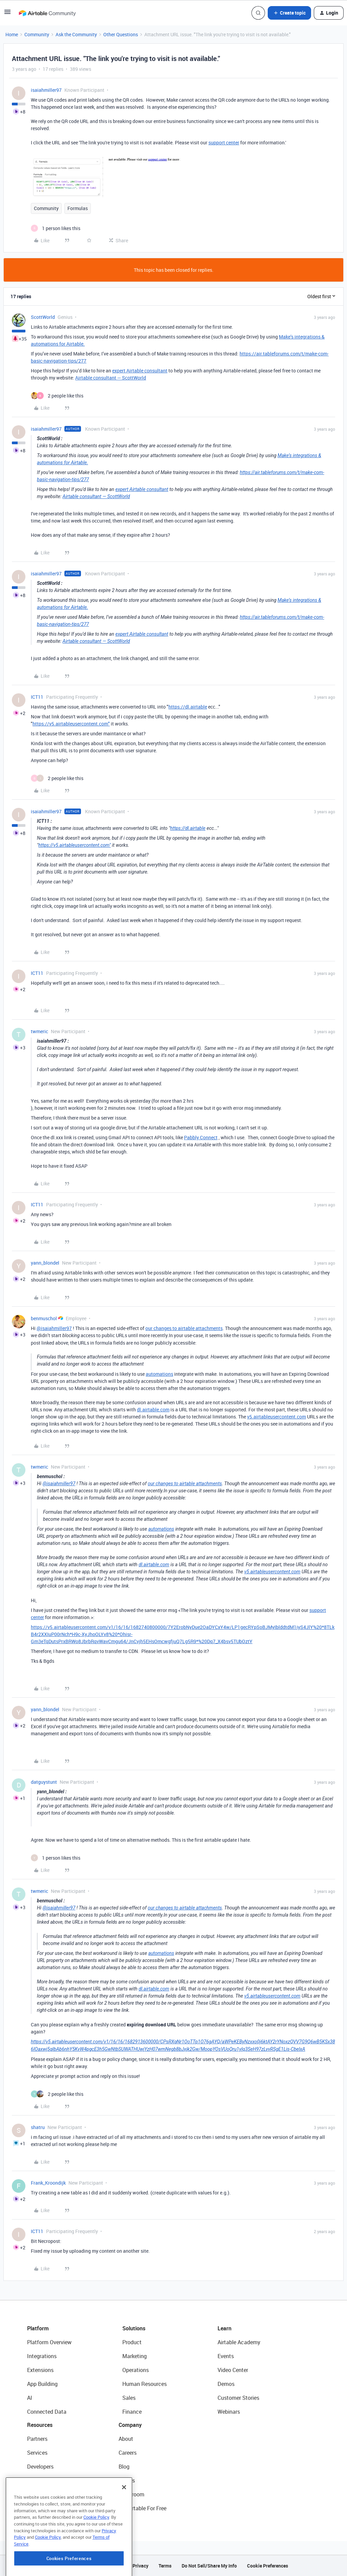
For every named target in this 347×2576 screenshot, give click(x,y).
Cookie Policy (96, 2554)
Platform (38, 2328)
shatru (38, 2127)
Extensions (40, 2370)
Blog (124, 2466)
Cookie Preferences (267, 2565)
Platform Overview (49, 2342)
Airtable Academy (239, 2342)
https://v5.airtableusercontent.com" (71, 723)
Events (226, 2356)
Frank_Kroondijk (48, 2183)
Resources (40, 2425)
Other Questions (120, 34)
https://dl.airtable (187, 706)
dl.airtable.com (153, 1409)
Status (127, 2480)
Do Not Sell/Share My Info (209, 2565)
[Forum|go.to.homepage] (47, 13)
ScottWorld (43, 317)
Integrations (42, 2356)
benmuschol (44, 1318)
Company (130, 2425)
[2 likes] (57, 395)
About (126, 2438)
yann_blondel (45, 1263)
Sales (129, 2397)
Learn (224, 2328)
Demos (226, 2384)
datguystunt (44, 1782)
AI (29, 2397)
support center (223, 142)
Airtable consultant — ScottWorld (110, 377)
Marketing (134, 2356)
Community (36, 34)
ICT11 (37, 697)
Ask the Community (76, 34)
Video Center (233, 2370)
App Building (42, 2384)
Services (37, 2452)
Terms (165, 2565)
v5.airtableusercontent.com (276, 1416)
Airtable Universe (47, 2508)
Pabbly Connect (201, 1137)
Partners (37, 2438)
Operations (135, 2370)
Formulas (77, 208)
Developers (40, 2466)
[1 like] (55, 228)
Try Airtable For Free (142, 2508)
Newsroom (131, 2494)
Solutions (133, 2328)
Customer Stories (238, 2397)
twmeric (39, 1031)
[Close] (124, 2523)
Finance (132, 2411)
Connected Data (46, 2411)
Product (132, 2342)
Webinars (229, 2411)
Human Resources (144, 2384)
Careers (128, 2452)
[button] (7, 14)
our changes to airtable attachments (184, 1328)
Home (11, 34)
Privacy (140, 2565)
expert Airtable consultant (139, 370)
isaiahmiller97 (46, 90)
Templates (39, 2494)
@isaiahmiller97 (54, 1328)
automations (159, 1374)
